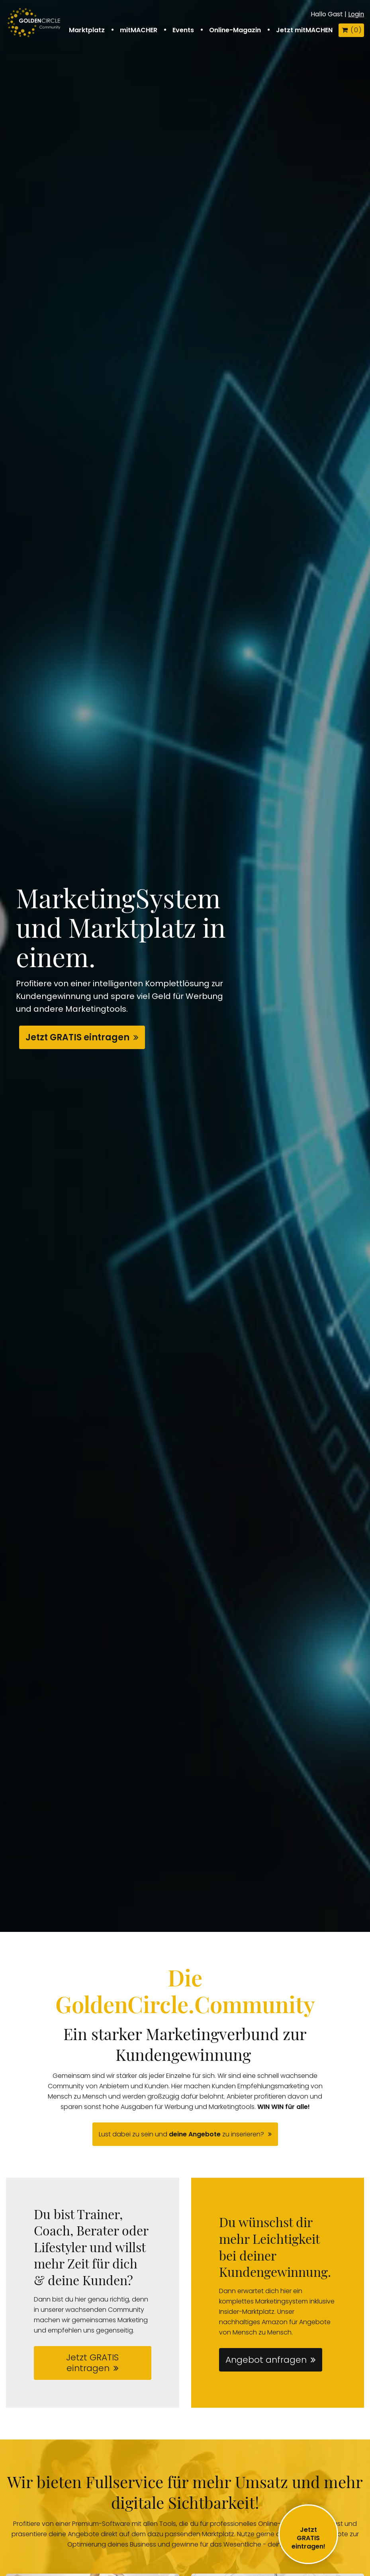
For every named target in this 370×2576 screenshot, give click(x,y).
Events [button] (183, 30)
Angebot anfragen (266, 2360)
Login (356, 14)
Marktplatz (87, 30)
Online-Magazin (235, 30)
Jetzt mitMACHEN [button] (304, 30)
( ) (351, 30)
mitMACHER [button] (138, 30)
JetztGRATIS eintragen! (308, 2538)
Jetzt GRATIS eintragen (92, 2362)
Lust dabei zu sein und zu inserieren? (181, 2134)
